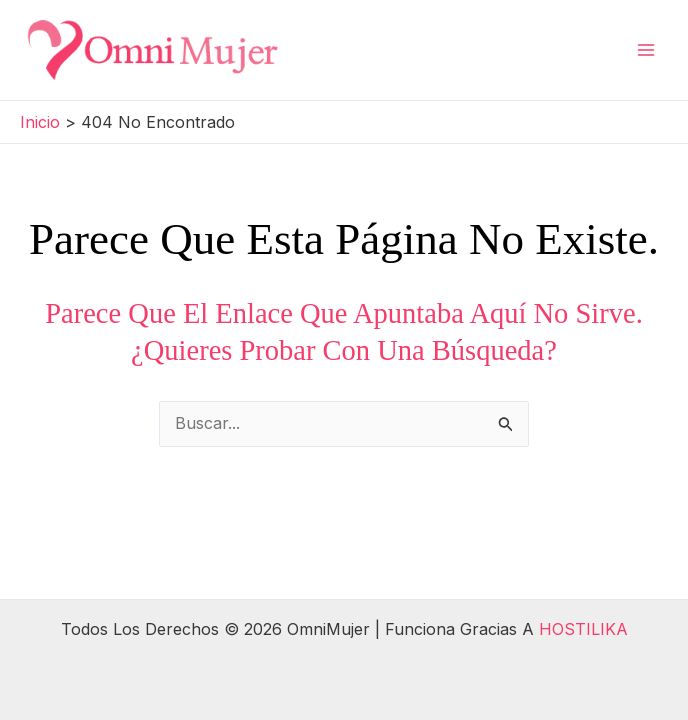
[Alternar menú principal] (646, 50)
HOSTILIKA (583, 629)
